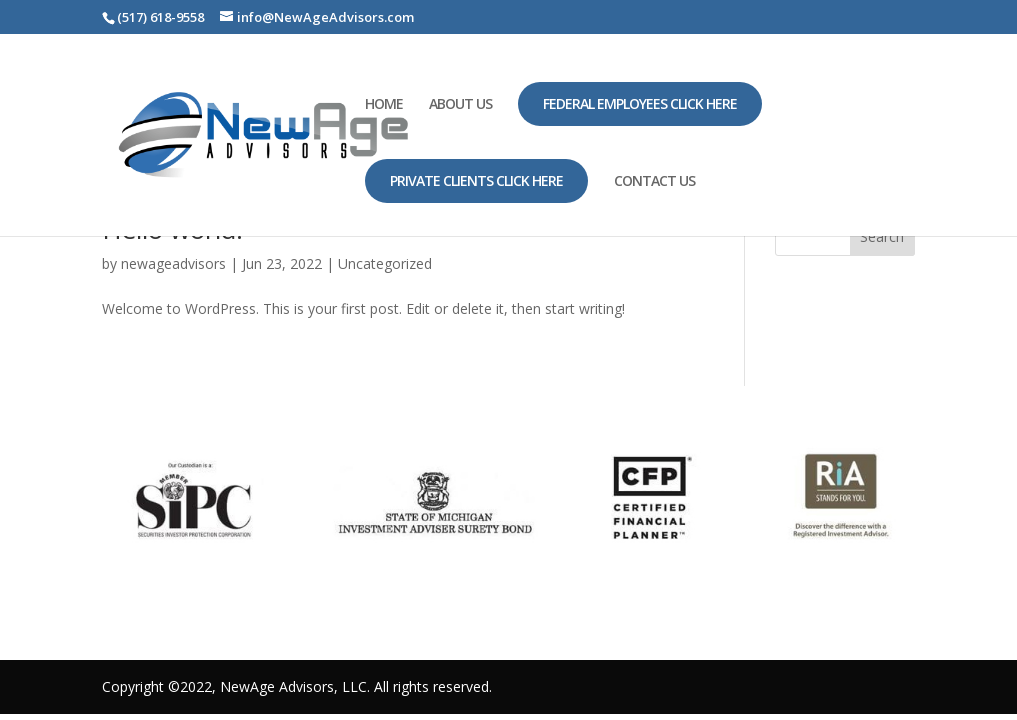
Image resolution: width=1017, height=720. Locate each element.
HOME (384, 105)
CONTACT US (654, 182)
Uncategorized (385, 263)
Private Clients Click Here (476, 180)
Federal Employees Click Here (640, 103)
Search (882, 236)
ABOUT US (460, 105)
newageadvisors (173, 263)
